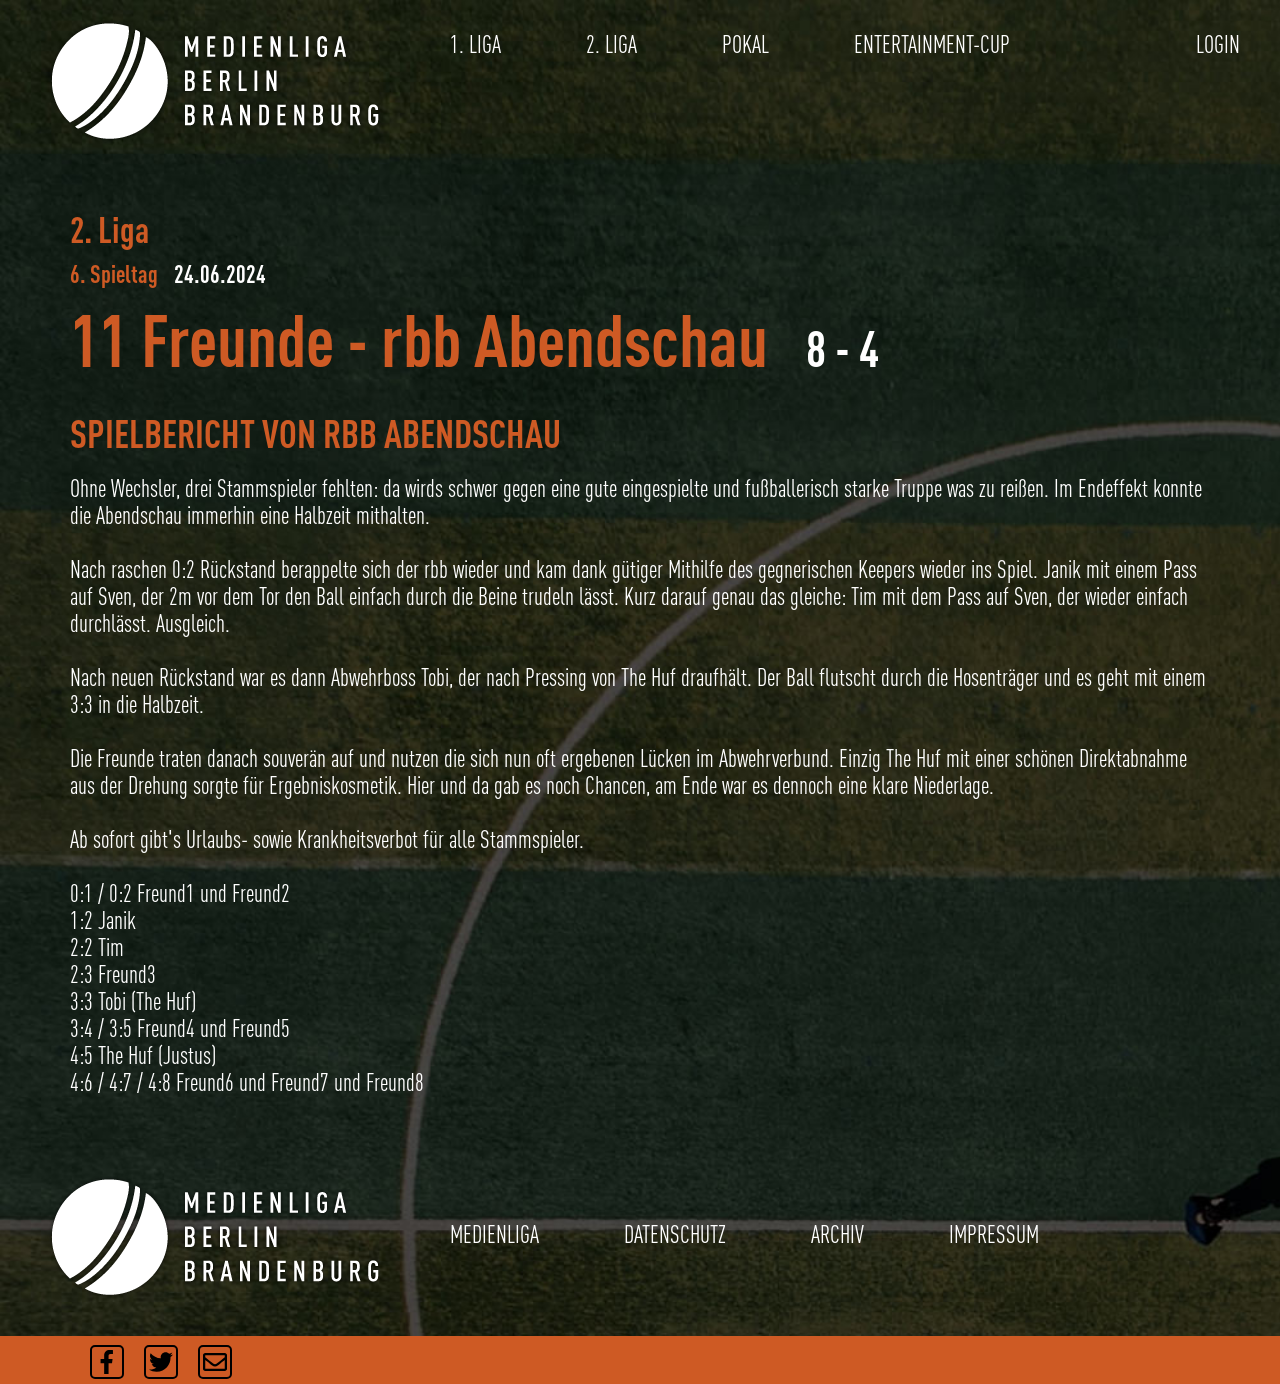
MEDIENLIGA (494, 1234)
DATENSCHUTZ (675, 1234)
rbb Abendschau (574, 339)
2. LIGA (611, 44)
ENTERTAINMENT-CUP (932, 44)
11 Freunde (202, 339)
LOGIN (1218, 44)
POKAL (745, 44)
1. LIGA (475, 44)
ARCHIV (837, 1234)
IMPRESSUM (994, 1234)
